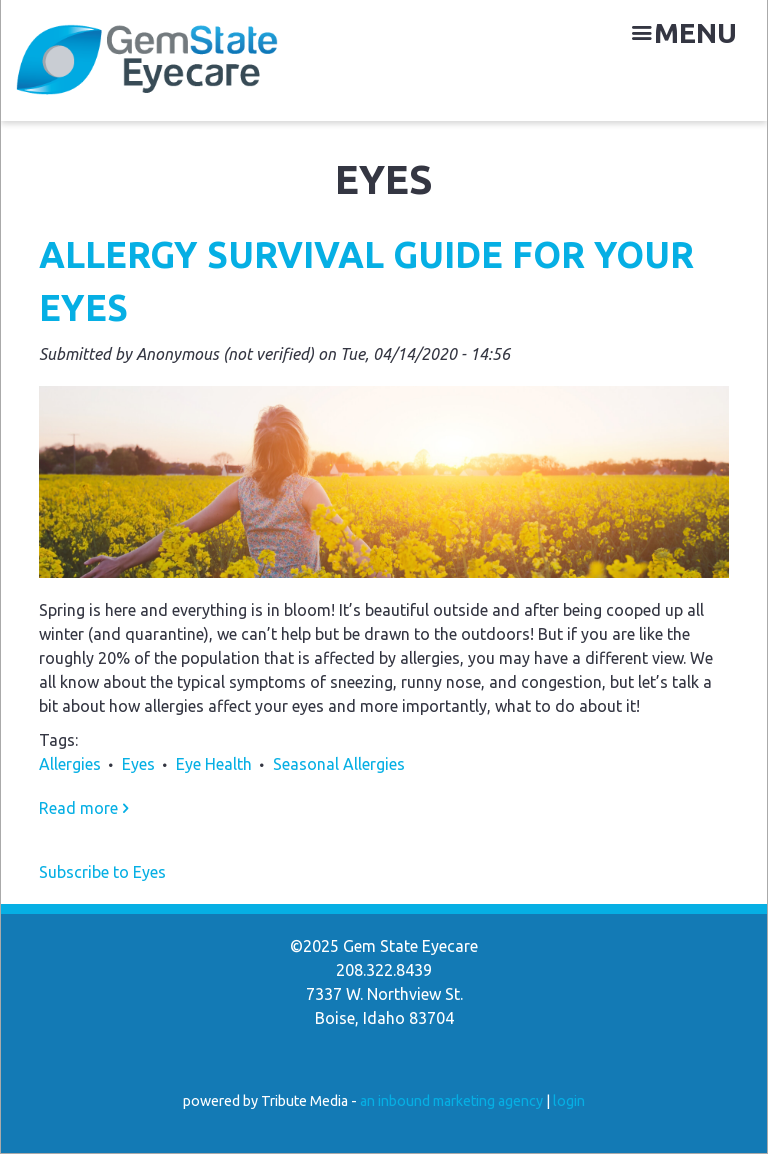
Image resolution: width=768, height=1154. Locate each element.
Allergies (70, 764)
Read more (84, 808)
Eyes (138, 764)
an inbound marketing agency (451, 1101)
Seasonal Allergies (339, 764)
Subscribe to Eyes (102, 872)
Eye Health (214, 764)
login (569, 1101)
